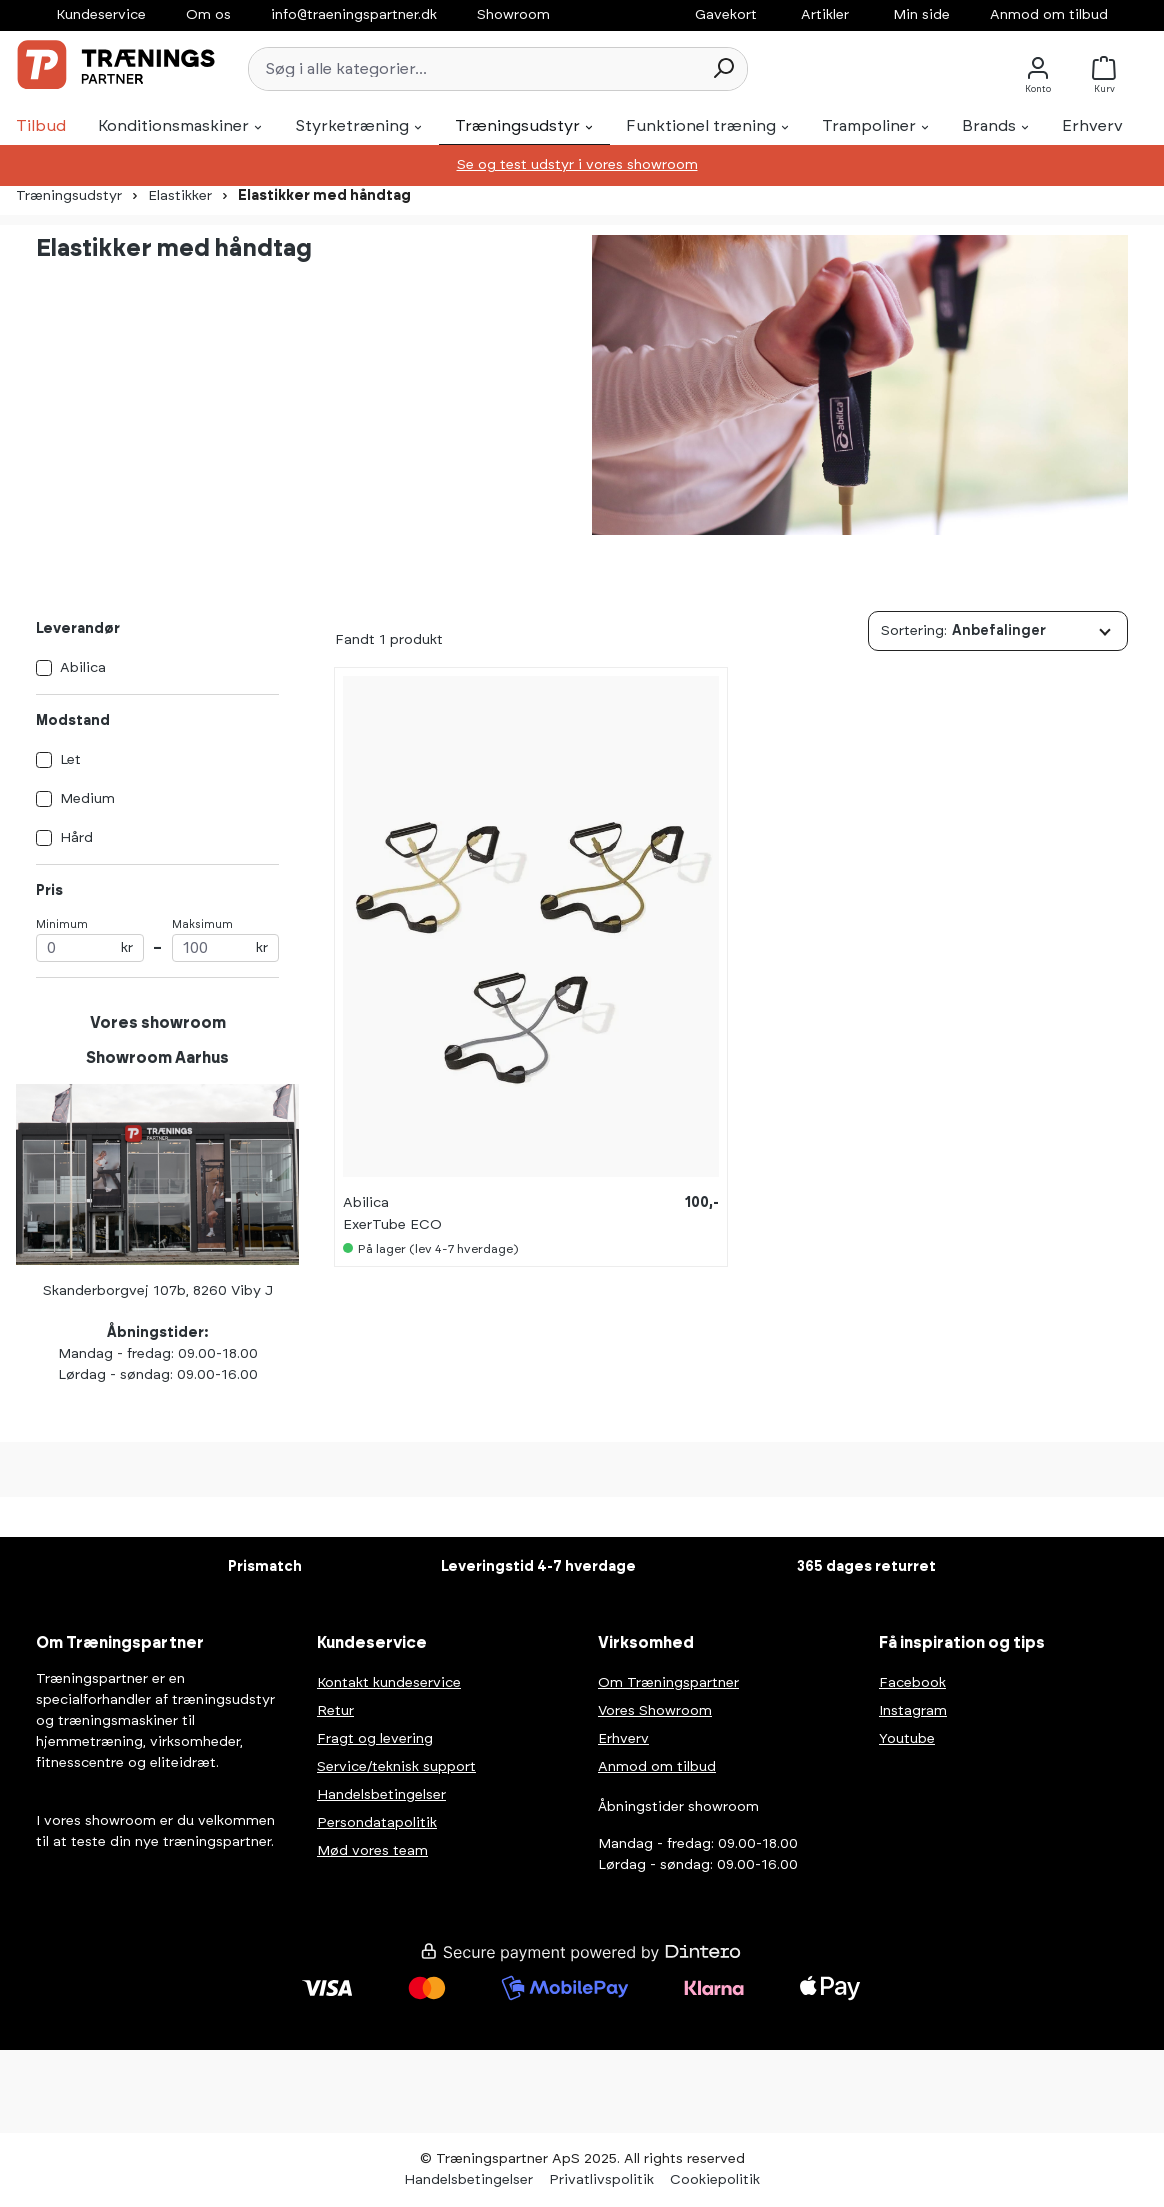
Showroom (513, 15)
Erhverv (623, 1739)
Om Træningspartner (668, 1683)
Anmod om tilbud (1049, 15)
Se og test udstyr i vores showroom (577, 165)
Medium (87, 799)
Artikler (825, 15)
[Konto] (1038, 68)
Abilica (83, 668)
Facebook (912, 1683)
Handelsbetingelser (381, 1795)
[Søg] (723, 69)
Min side (921, 15)
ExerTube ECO (392, 1225)
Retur (335, 1711)
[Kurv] (1109, 68)
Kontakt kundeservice (389, 1683)
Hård (76, 838)
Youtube (907, 1739)
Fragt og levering (375, 1739)
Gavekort (726, 15)
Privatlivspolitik (601, 2180)
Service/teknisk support (396, 1767)
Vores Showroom (655, 1711)
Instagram (913, 1711)
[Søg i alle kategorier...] (474, 69)
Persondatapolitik (377, 1823)
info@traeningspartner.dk (354, 15)
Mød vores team (372, 1851)
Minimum (90, 940)
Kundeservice (101, 15)
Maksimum (226, 940)
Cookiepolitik (715, 2180)
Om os (208, 15)
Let (70, 760)
